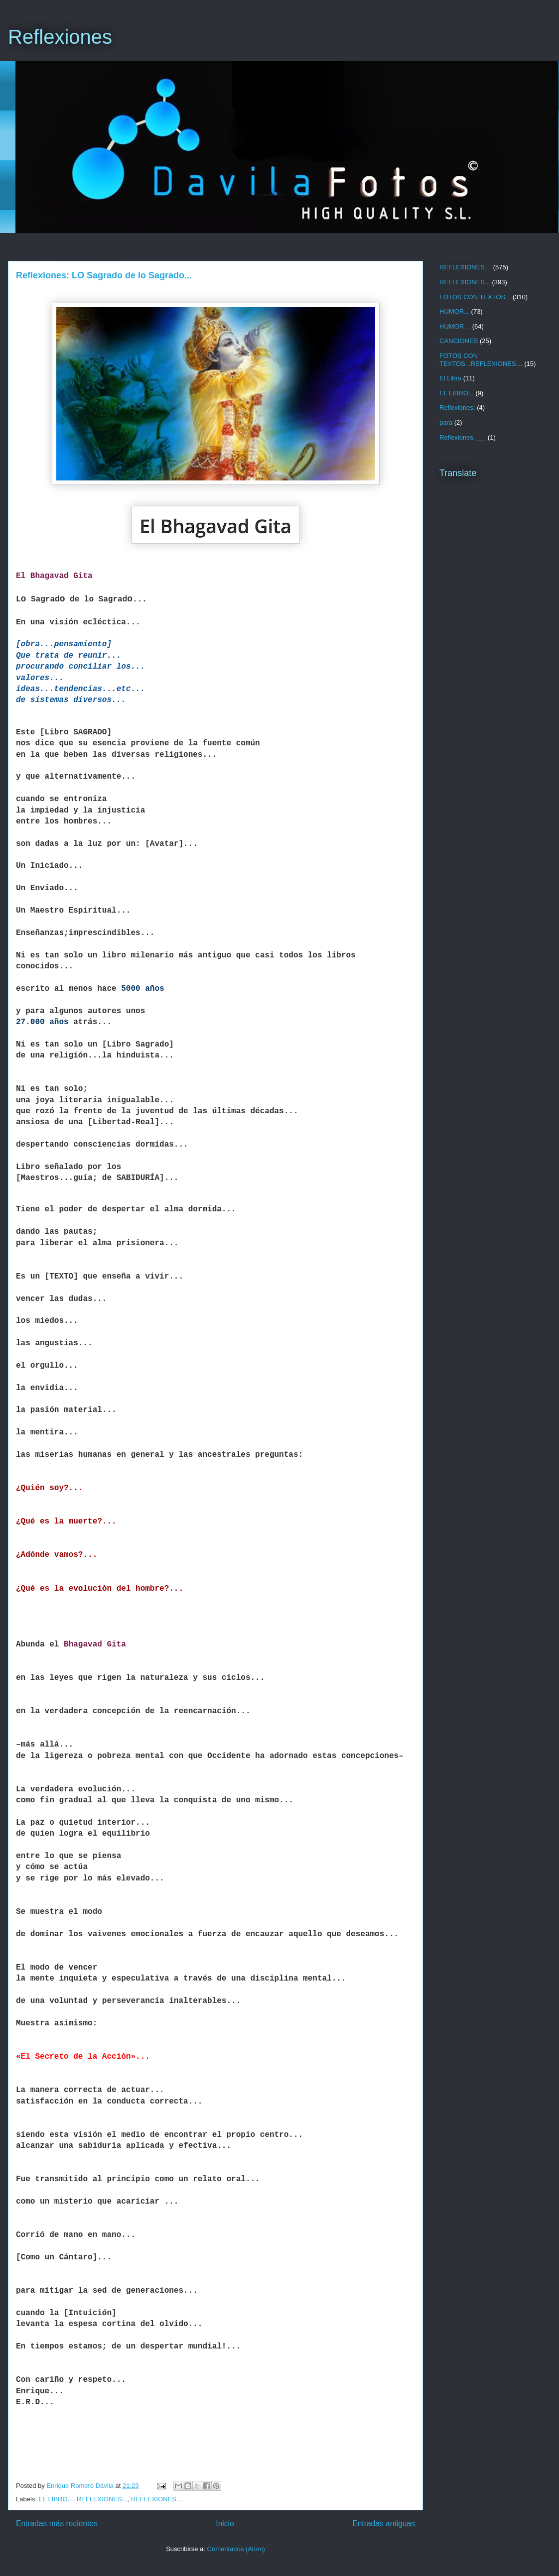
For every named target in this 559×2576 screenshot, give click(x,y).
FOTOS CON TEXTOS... (475, 297)
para (445, 422)
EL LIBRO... (56, 2499)
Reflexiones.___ (462, 437)
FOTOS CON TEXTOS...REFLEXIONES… (481, 359)
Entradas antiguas (383, 2523)
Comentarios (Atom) (236, 2549)
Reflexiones (60, 37)
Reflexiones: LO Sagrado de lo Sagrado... (104, 275)
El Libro (450, 378)
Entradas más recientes (57, 2523)
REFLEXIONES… (157, 2499)
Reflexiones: (457, 407)
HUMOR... (454, 311)
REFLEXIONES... (102, 2499)
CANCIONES (458, 341)
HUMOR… (454, 326)
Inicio (225, 2523)
